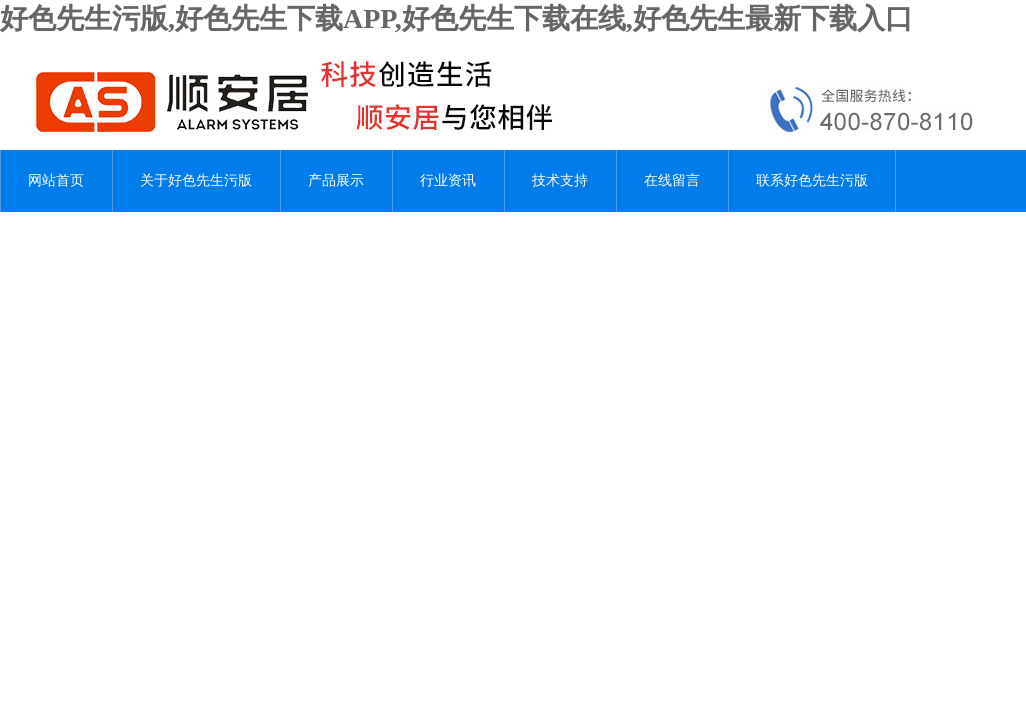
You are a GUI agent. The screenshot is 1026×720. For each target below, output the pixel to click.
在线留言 (672, 180)
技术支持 (560, 180)
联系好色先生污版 (812, 180)
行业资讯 (448, 180)
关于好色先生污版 (196, 180)
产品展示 (336, 180)
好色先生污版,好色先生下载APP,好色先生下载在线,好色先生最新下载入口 (456, 18)
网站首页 (56, 180)
